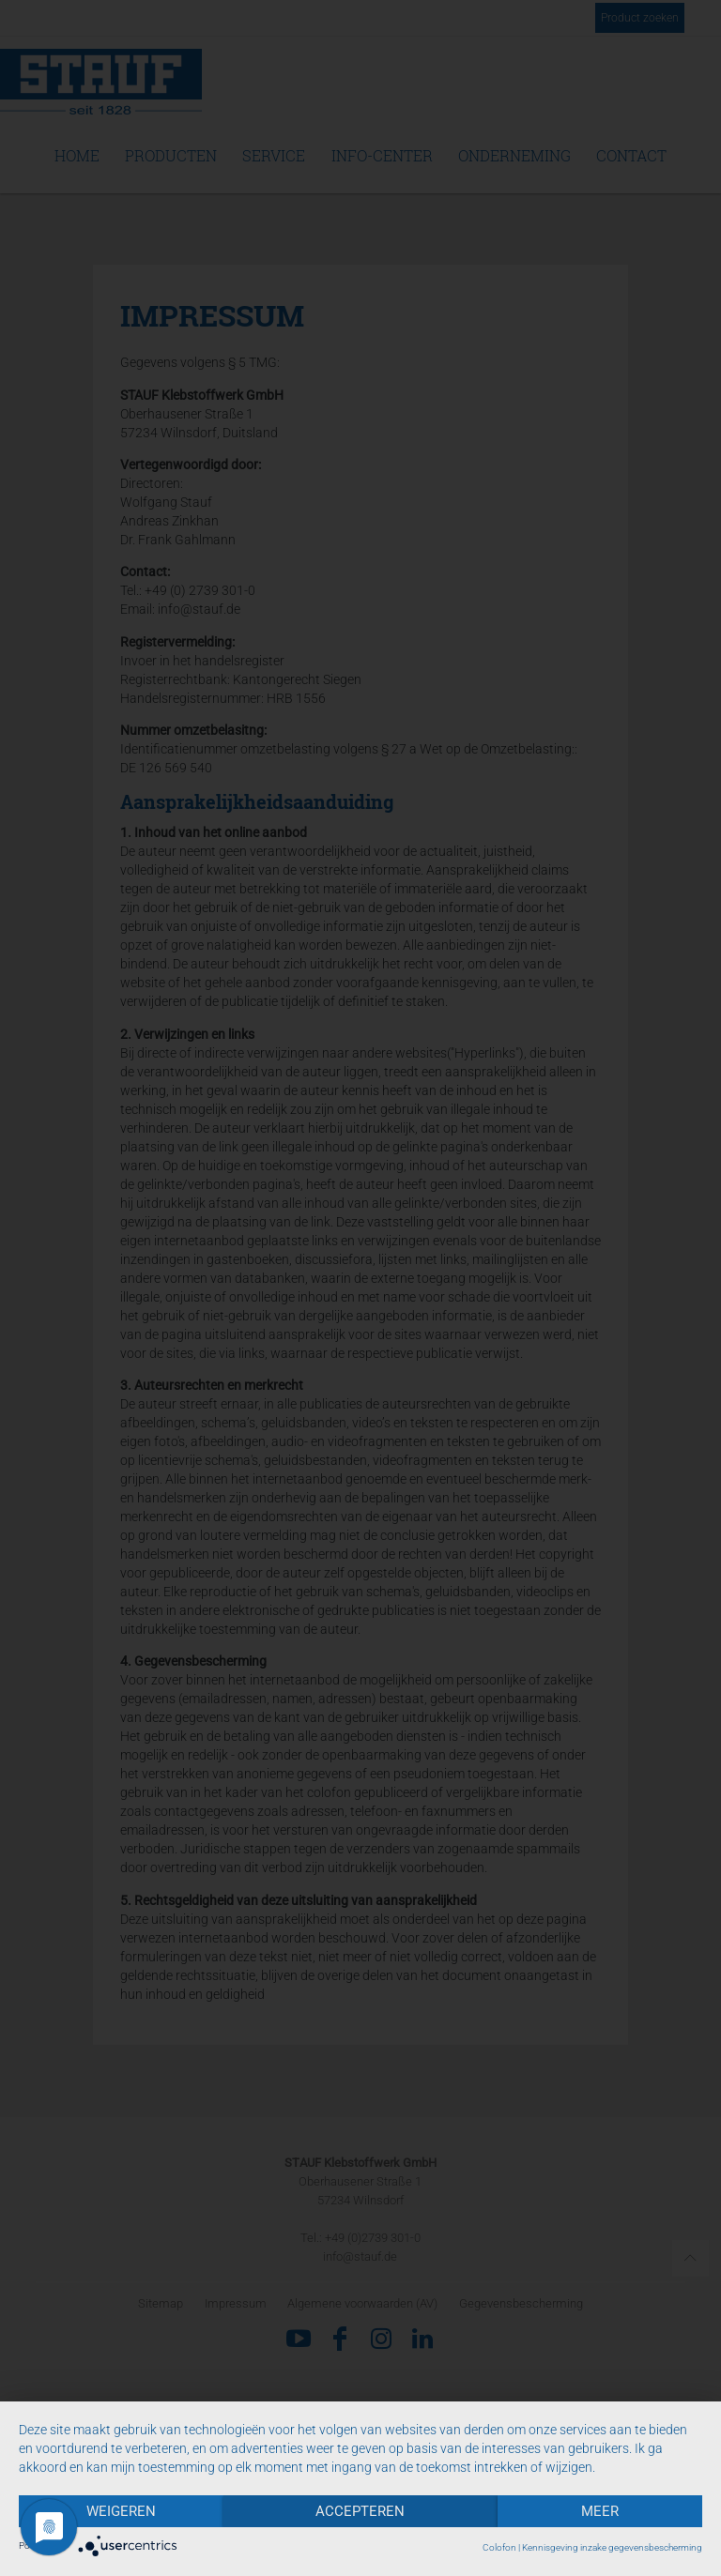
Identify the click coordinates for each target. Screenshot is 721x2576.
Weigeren (121, 2511)
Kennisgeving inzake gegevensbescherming (612, 2547)
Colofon (499, 2547)
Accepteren (360, 2511)
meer (600, 2511)
